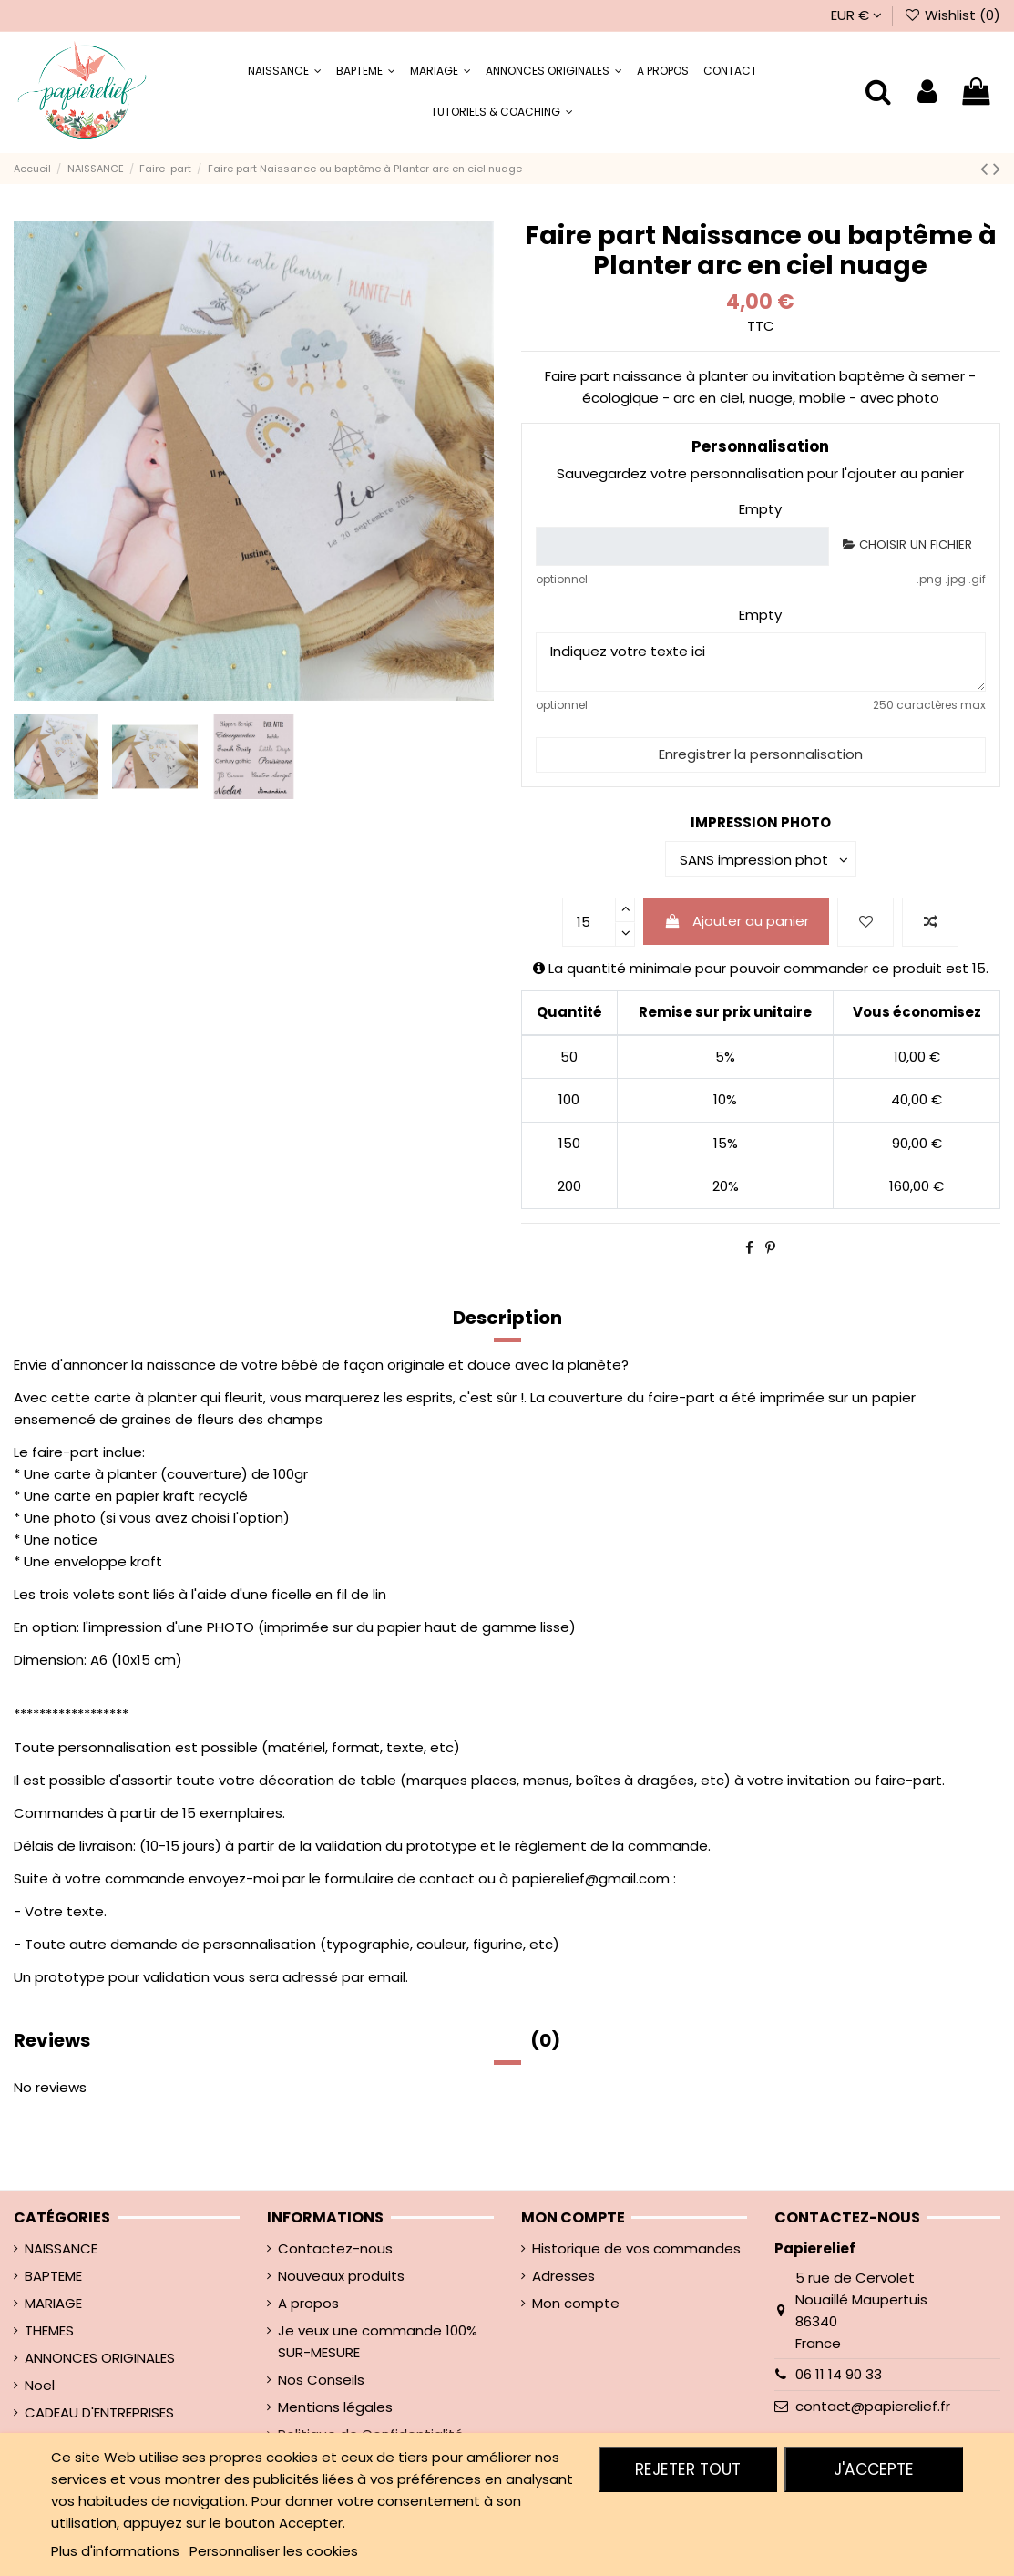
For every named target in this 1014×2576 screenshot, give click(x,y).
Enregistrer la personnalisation (761, 754)
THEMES (49, 2330)
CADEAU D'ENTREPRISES (99, 2412)
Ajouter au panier (736, 920)
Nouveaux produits (341, 2275)
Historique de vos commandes (636, 2248)
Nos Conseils (321, 2379)
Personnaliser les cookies (273, 2551)
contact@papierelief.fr (872, 2406)
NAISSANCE (61, 2248)
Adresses (563, 2275)
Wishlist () (952, 15)
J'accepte (874, 2469)
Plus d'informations (117, 2551)
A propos (308, 2303)
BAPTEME (53, 2275)
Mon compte (576, 2303)
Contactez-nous (335, 2248)
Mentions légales (335, 2407)
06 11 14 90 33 (838, 2374)
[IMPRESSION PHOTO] (760, 859)
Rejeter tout (688, 2469)
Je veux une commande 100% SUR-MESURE (377, 2341)
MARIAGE (53, 2303)
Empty (760, 508)
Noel (40, 2385)
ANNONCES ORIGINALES (100, 2357)
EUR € (856, 15)
